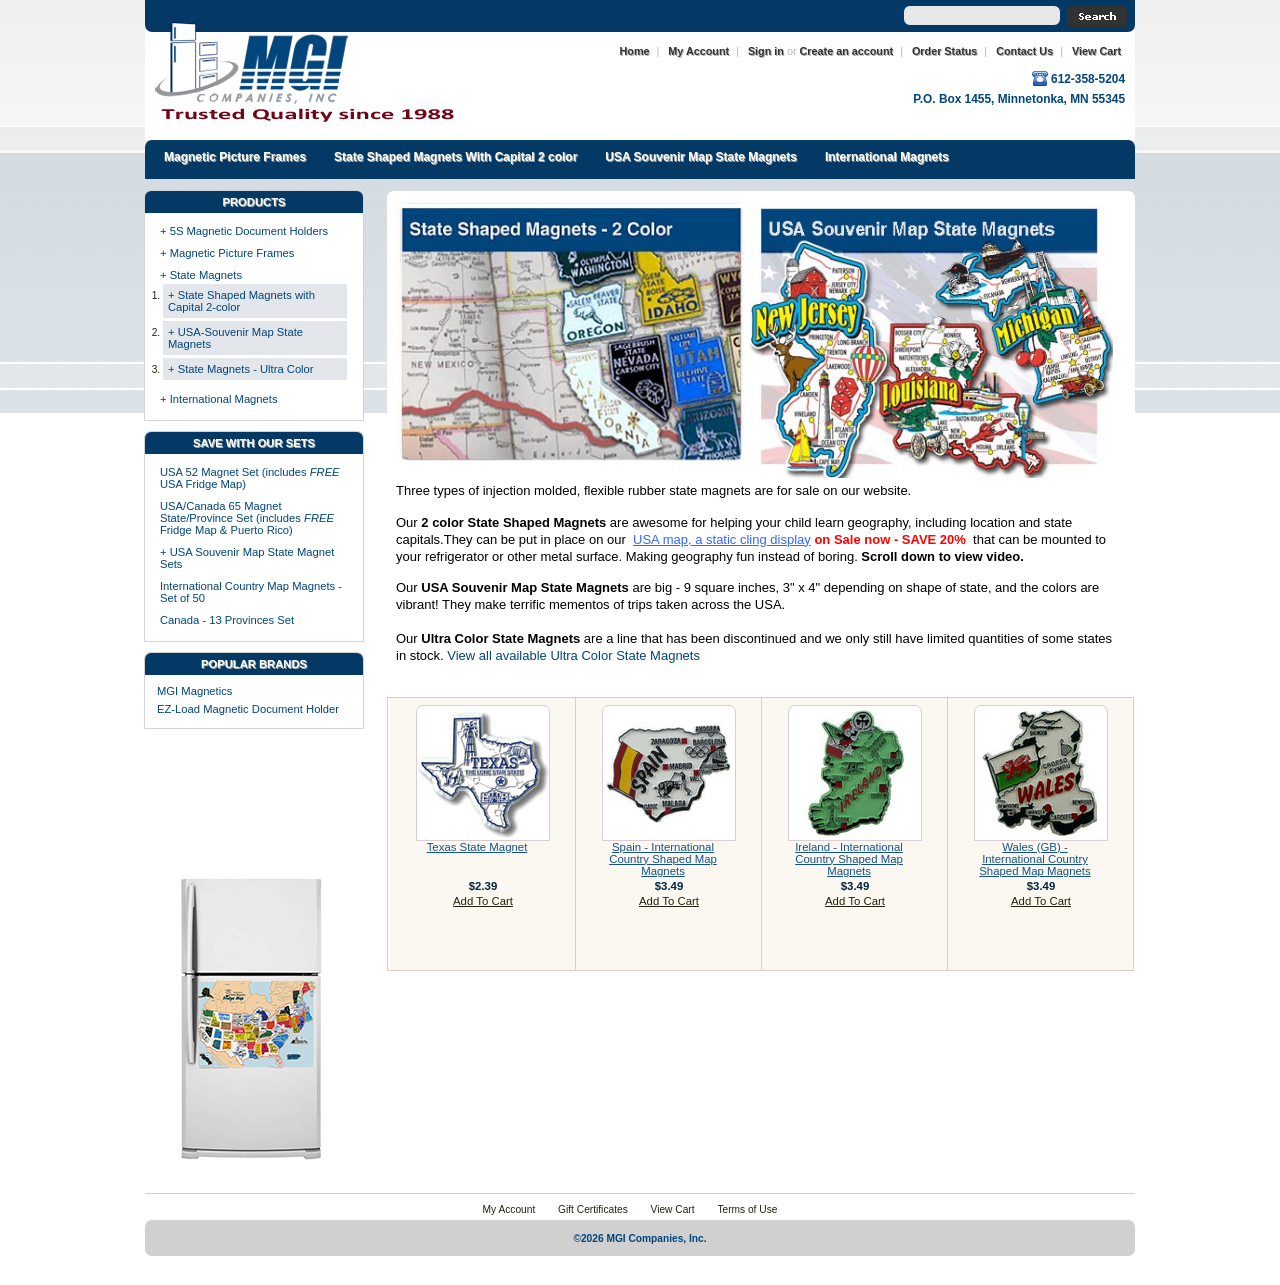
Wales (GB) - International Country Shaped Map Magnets (1034, 859)
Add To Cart (483, 901)
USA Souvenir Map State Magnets (701, 157)
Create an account (847, 51)
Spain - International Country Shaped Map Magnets (663, 859)
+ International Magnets (219, 399)
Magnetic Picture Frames (235, 157)
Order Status (944, 51)
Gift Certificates (593, 1209)
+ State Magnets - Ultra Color (241, 369)
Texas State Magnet (477, 847)
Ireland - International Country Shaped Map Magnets (849, 859)
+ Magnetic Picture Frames (227, 253)
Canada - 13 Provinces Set (227, 620)
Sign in (766, 51)
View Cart (1096, 51)
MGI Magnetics (194, 691)
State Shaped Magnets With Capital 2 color (455, 157)
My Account (698, 51)
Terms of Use (747, 1209)
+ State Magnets (201, 275)
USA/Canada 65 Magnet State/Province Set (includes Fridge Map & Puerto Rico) (247, 518)
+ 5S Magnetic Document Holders (244, 231)
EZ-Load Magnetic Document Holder (248, 709)
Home (635, 51)
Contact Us (1024, 51)
